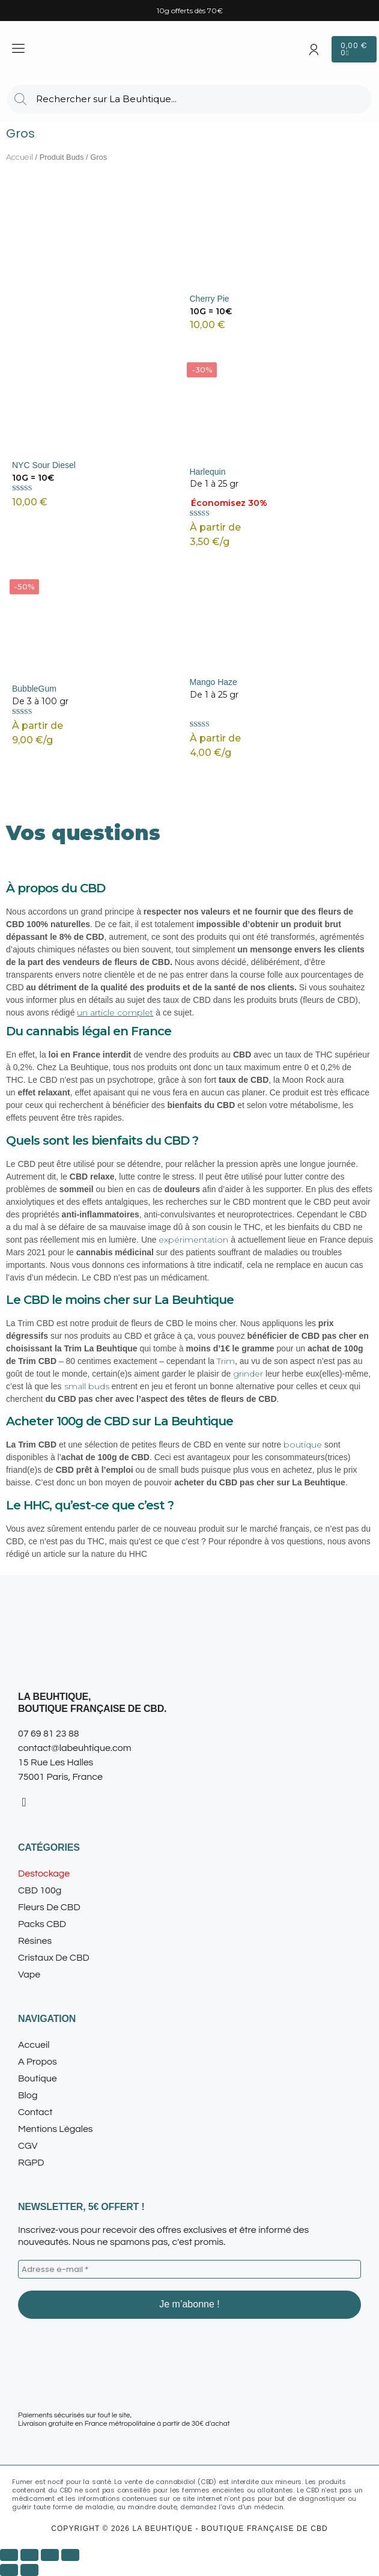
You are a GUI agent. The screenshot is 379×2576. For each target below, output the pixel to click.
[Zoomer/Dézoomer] (9, 2555)
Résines (41, 1940)
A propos (37, 2061)
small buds (86, 1386)
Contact (35, 2112)
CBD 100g (39, 1890)
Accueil (19, 157)
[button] (189, 1907)
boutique (302, 1444)
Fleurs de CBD (56, 1907)
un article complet (115, 1012)
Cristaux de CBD (53, 1957)
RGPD (31, 2162)
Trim (226, 1361)
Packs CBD (42, 1924)
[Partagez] (50, 2555)
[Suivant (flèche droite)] (29, 2570)
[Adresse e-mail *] (189, 2269)
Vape (29, 1974)
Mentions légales (55, 2129)
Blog (27, 2095)
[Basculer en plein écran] (29, 2555)
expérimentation (193, 1239)
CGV (28, 2146)
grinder (248, 1373)
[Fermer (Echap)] (70, 2555)
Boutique (37, 2078)
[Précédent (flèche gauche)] (9, 2570)
